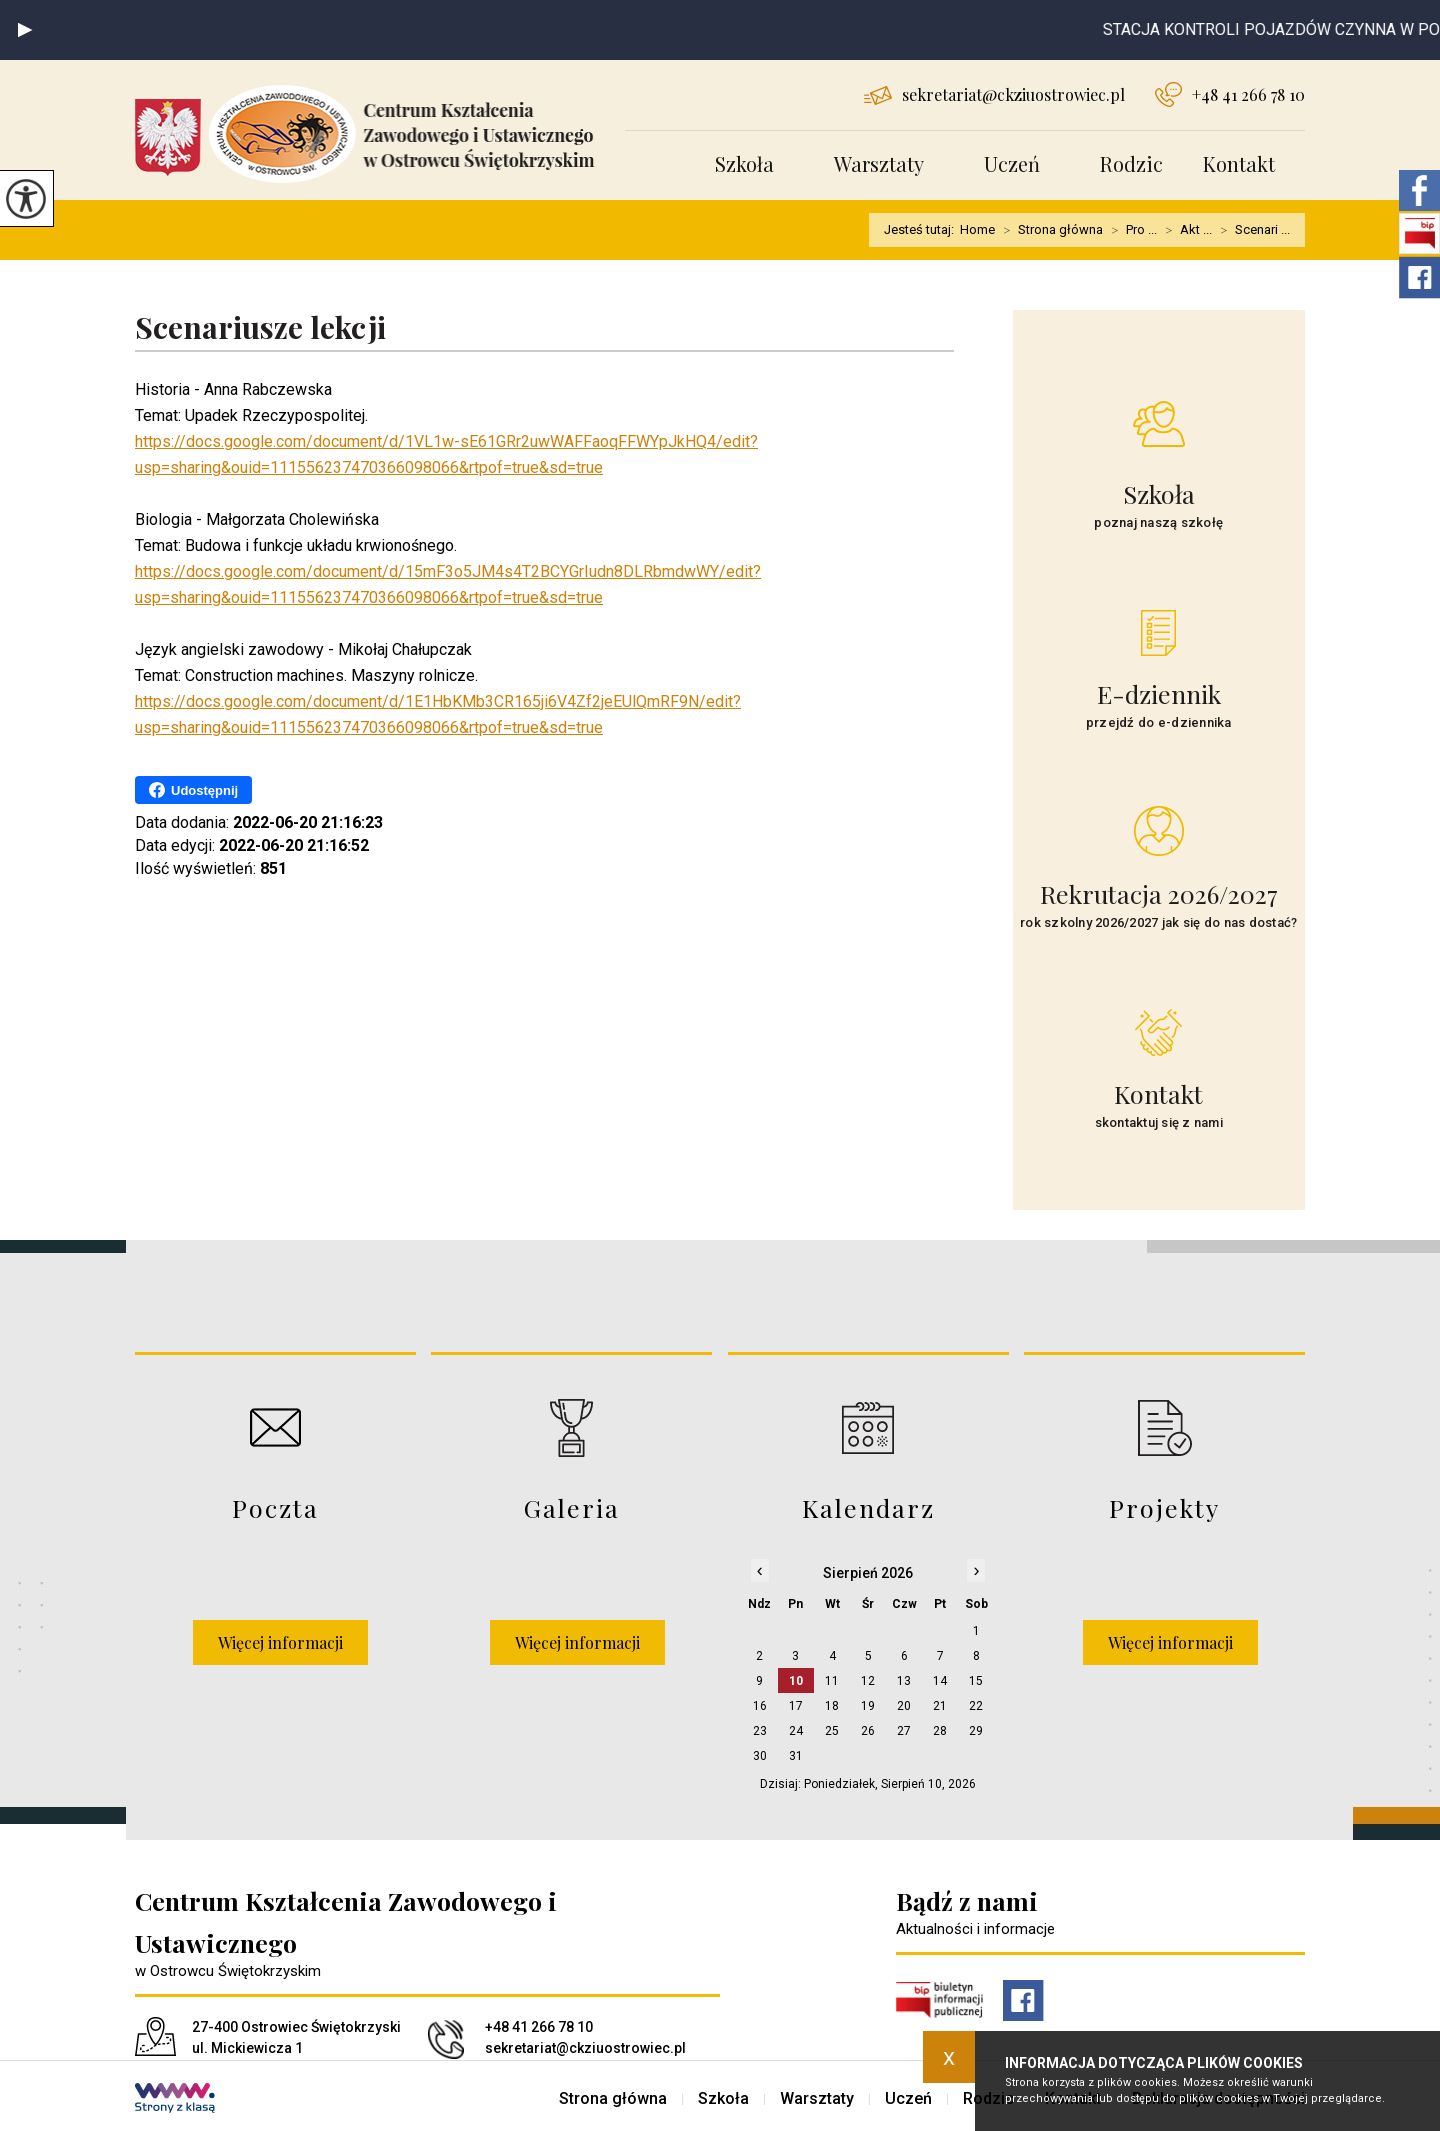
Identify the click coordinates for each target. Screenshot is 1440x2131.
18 (832, 1706)
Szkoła (744, 163)
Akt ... (1184, 230)
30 (760, 1756)
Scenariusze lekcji (260, 328)
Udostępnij (193, 790)
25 (832, 1731)
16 (760, 1706)
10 (796, 1681)
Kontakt (1239, 163)
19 (868, 1706)
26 (868, 1731)
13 (904, 1681)
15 (976, 1681)
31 (796, 1756)
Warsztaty (879, 163)
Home (977, 229)
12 (868, 1681)
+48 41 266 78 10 (1230, 94)
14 (940, 1681)
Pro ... (1130, 230)
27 (904, 1731)
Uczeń (1012, 163)
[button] (25, 30)
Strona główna (1049, 230)
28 (940, 1731)
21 (940, 1706)
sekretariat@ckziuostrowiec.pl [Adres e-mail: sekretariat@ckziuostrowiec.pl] (585, 2048)
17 (796, 1706)
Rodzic (1131, 163)
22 (976, 1706)
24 (796, 1731)
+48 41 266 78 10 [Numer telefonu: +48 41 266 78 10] (539, 2027)
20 (904, 1706)
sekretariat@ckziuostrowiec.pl (994, 94)
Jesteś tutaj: (922, 229)
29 (976, 1731)
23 (760, 1731)
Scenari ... (1251, 230)
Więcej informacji (280, 1642)
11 (832, 1681)
